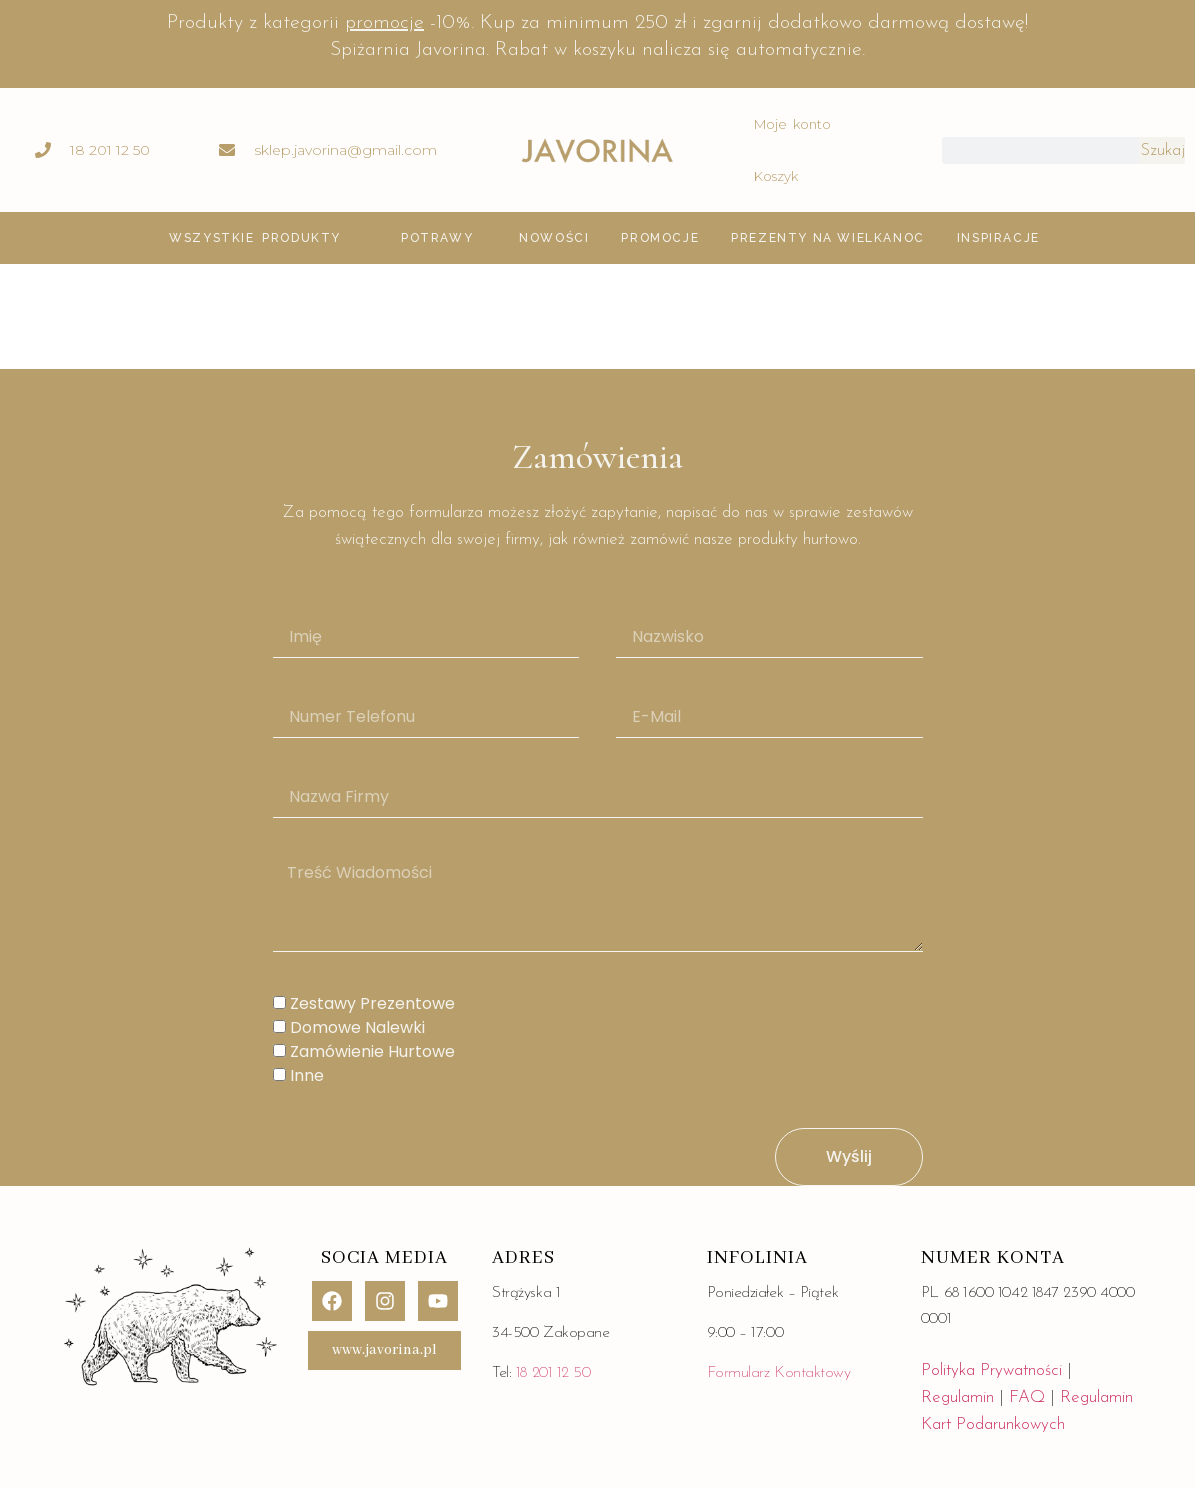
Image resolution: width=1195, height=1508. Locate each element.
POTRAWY (437, 238)
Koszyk (776, 176)
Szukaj (1162, 150)
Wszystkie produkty (255, 238)
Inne (307, 1076)
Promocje (660, 238)
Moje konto (792, 124)
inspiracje (998, 238)
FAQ (1029, 1397)
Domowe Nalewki (357, 1028)
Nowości (554, 238)
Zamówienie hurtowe (372, 1052)
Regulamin (957, 1397)
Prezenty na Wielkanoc (828, 238)
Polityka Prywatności (991, 1370)
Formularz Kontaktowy (779, 1373)
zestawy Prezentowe (372, 1004)
